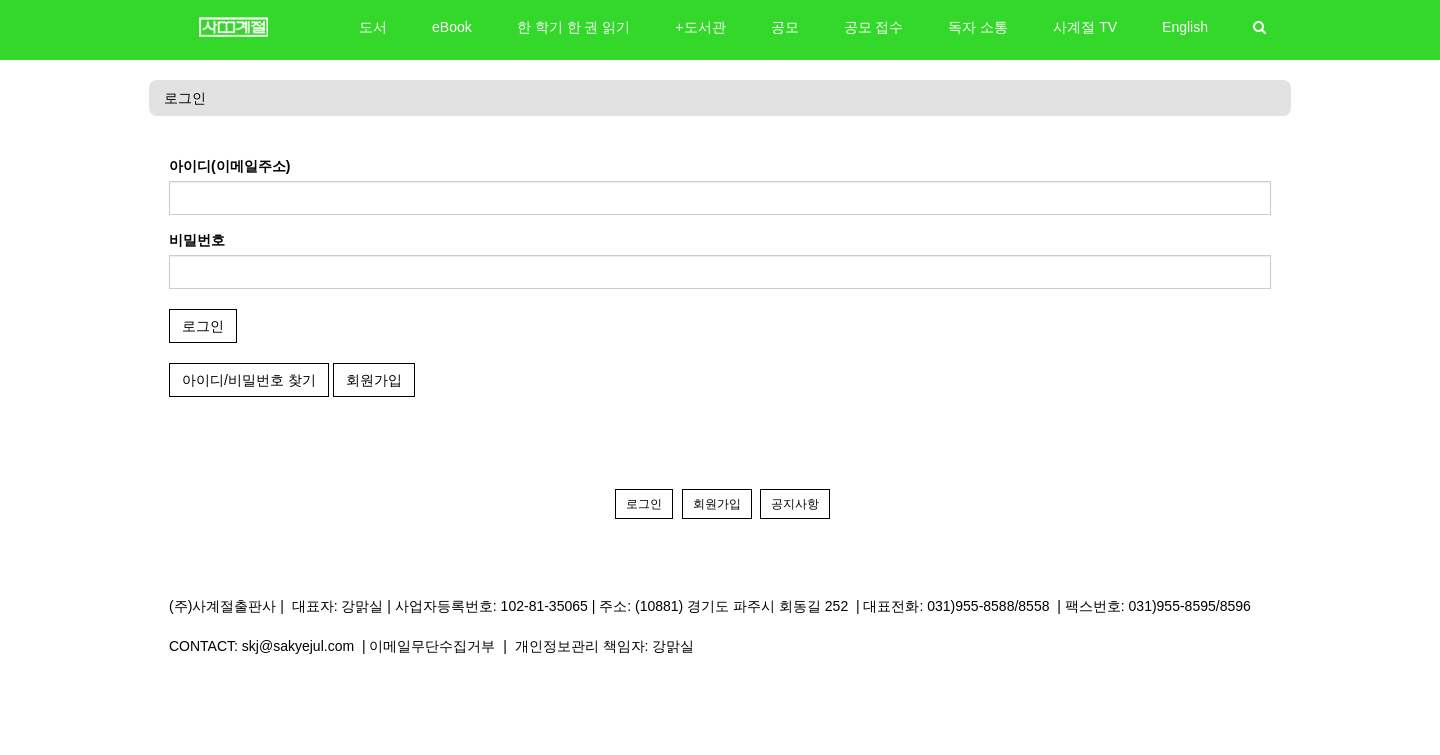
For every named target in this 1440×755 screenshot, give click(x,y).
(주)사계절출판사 (222, 606)
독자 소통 (978, 27)
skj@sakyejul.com (298, 646)
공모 (785, 27)
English (1185, 27)
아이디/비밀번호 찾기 (249, 380)
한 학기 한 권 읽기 (574, 27)
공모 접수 (874, 27)
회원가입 (374, 380)
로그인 (185, 98)
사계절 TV (1085, 27)
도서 (373, 27)
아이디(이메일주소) (229, 166)
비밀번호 (197, 240)
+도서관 (700, 27)
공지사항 (795, 504)
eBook (452, 27)
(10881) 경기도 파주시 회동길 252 (741, 606)
